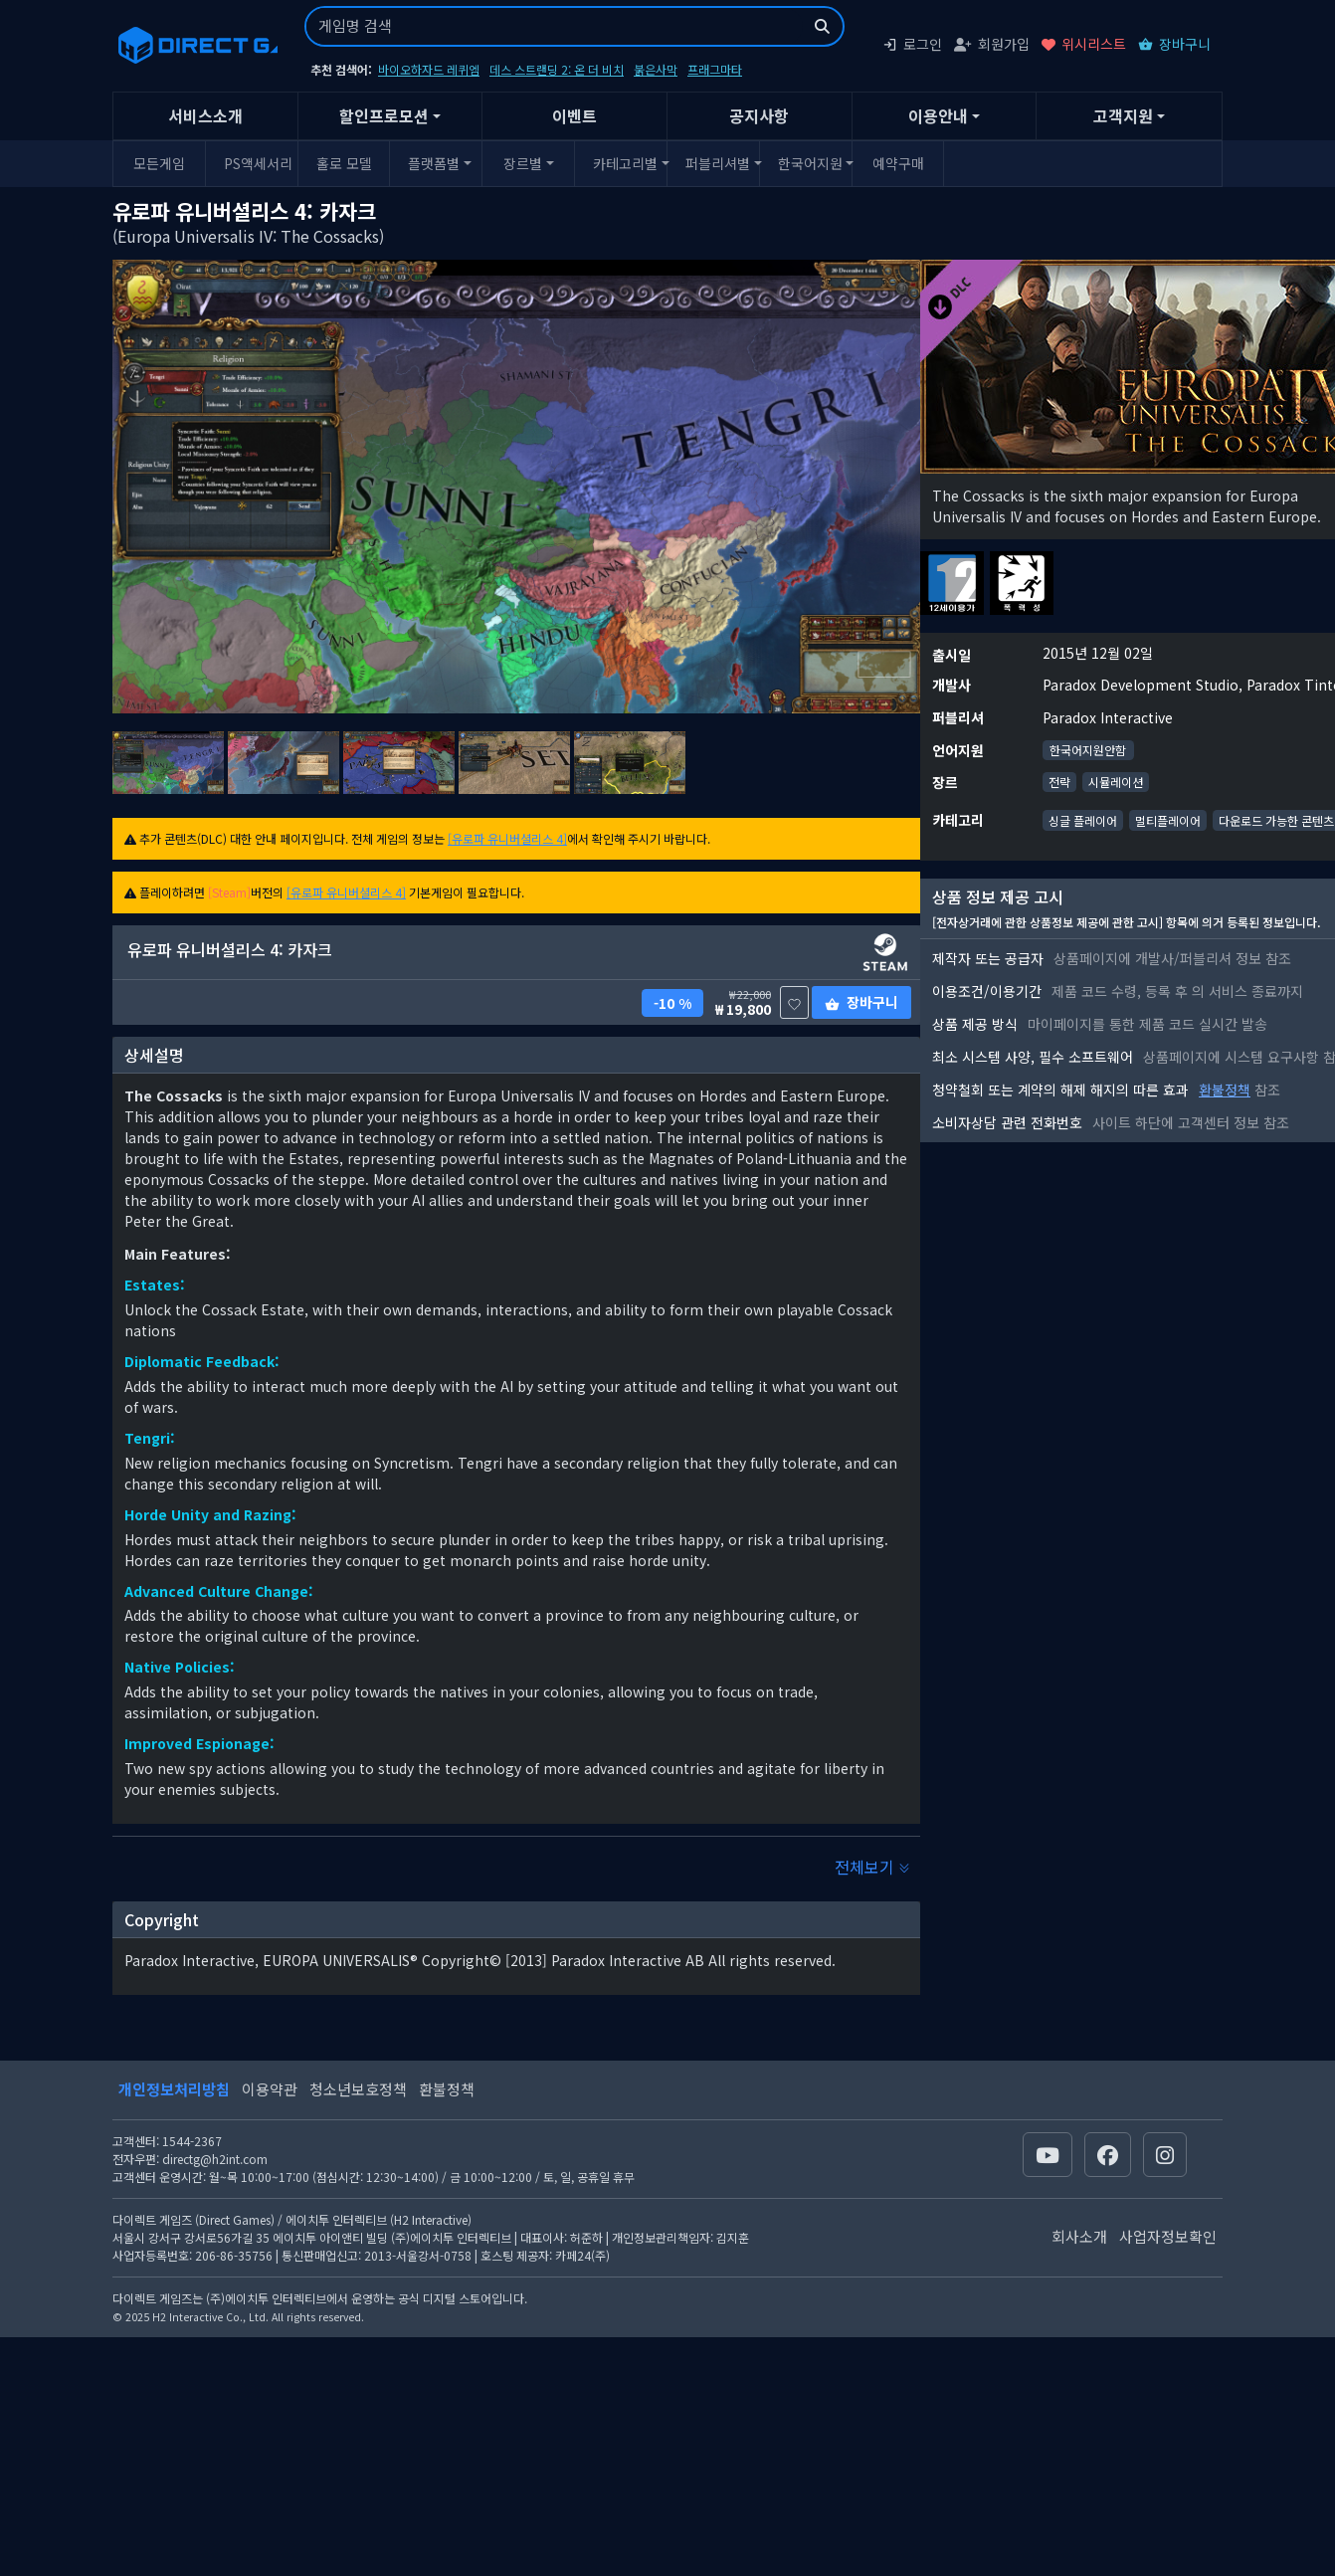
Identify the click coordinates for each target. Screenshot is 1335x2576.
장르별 (522, 163)
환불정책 (1224, 1089)
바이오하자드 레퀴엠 (428, 69)
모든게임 (159, 163)
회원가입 (992, 44)
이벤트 (574, 115)
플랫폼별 (434, 163)
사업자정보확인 (1168, 2236)
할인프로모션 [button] (384, 115)
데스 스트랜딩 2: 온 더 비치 (556, 69)
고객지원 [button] (1123, 115)
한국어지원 (810, 163)
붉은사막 (655, 69)
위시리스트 (1084, 44)
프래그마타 (714, 69)
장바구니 (1174, 44)
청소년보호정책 (358, 2089)
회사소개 (1079, 2236)
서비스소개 (205, 115)
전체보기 (872, 1867)
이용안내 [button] (938, 115)
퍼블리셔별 (717, 163)
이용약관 (269, 2089)
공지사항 (759, 115)
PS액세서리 (257, 163)
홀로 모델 (344, 163)
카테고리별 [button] (625, 163)
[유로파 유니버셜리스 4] (507, 838)
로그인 (912, 44)
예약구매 (898, 163)
